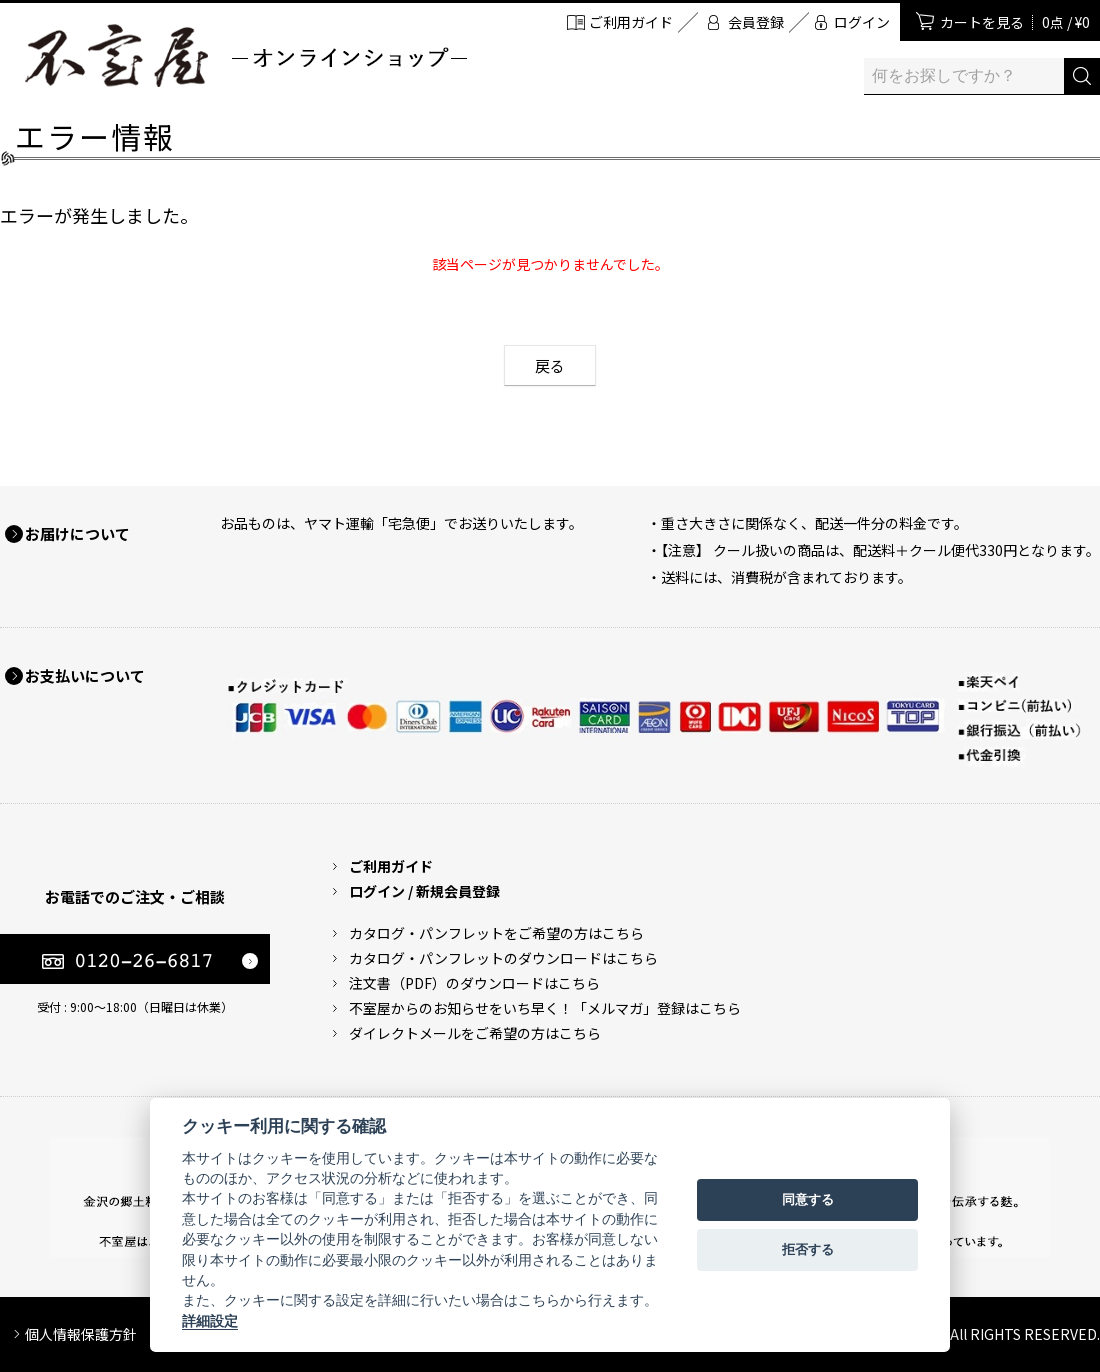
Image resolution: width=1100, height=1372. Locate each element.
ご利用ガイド (631, 22)
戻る (550, 365)
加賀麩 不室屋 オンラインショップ (245, 55)
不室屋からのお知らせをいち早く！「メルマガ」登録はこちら (545, 1008)
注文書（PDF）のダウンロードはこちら (474, 983)
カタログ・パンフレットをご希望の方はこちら (496, 933)
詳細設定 (210, 1321)
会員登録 (756, 22)
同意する (808, 1199)
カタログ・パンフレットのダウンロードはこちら (503, 958)
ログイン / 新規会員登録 (424, 891)
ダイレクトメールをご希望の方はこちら (475, 1033)
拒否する (808, 1249)
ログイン (862, 22)
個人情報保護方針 (81, 1334)
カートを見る (1015, 22)
